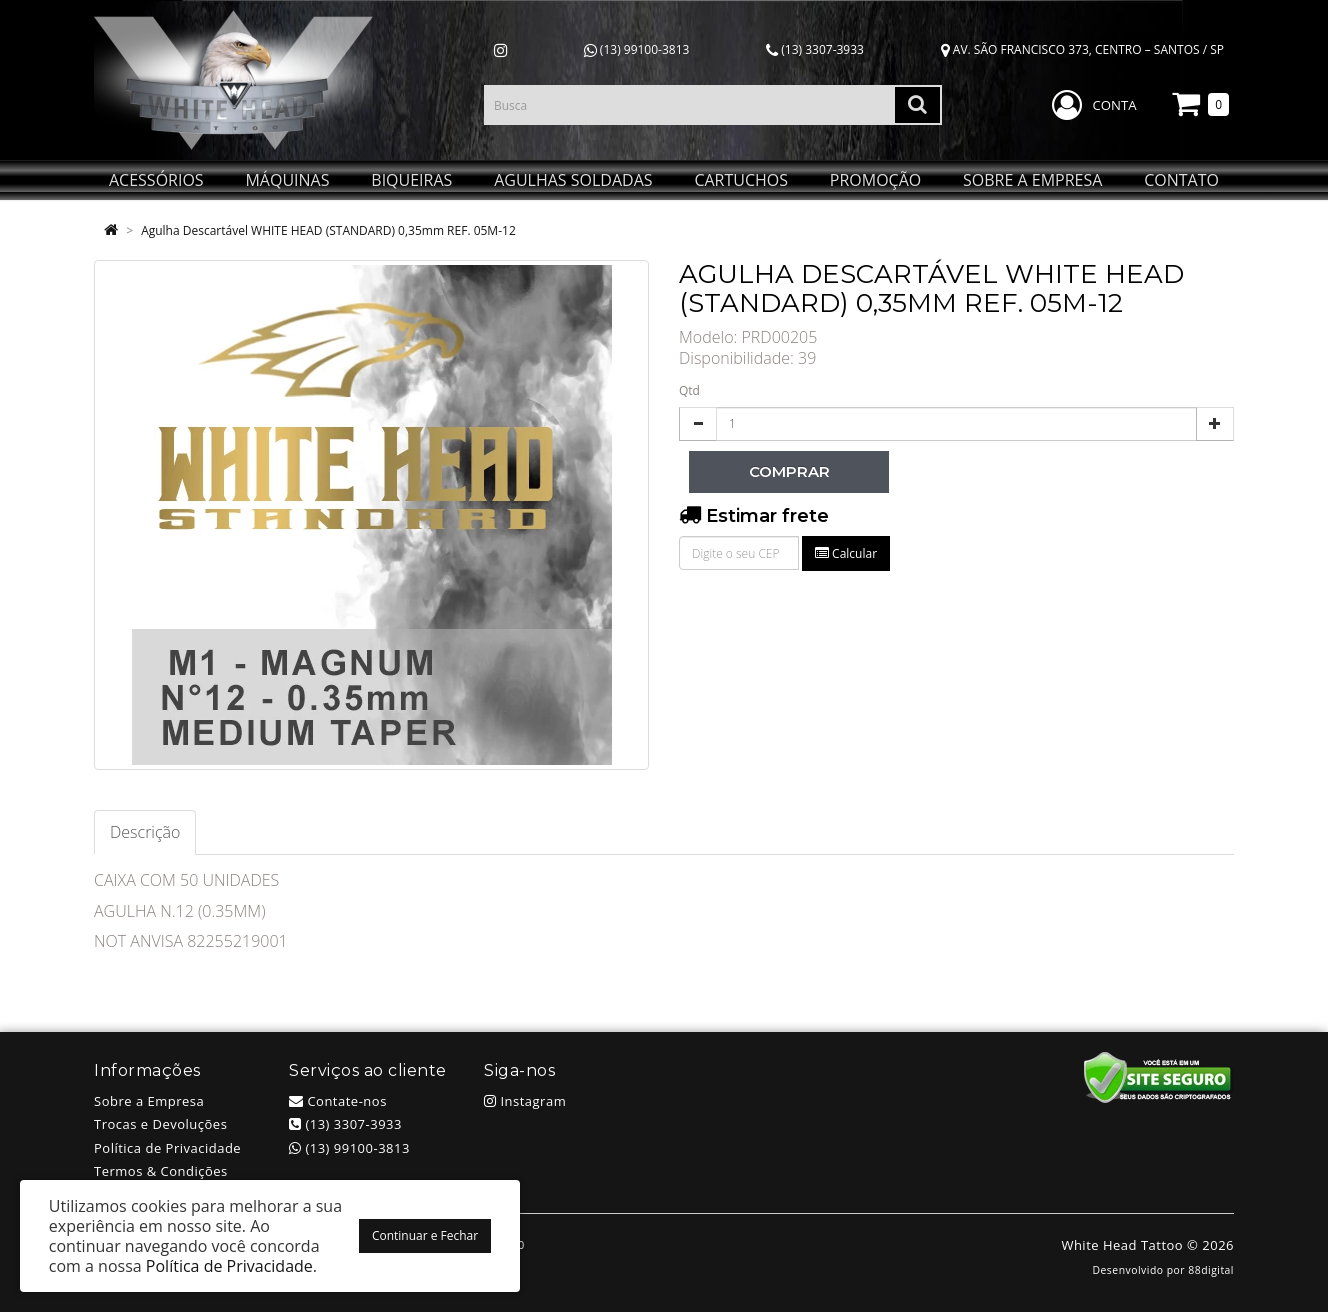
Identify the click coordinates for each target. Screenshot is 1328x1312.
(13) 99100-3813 (637, 49)
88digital (1211, 1270)
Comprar (789, 471)
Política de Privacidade (167, 1148)
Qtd (689, 390)
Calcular (846, 553)
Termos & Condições (161, 1171)
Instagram (525, 1101)
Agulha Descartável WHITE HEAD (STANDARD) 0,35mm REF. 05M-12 (328, 230)
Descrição (145, 832)
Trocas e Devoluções (160, 1124)
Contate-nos (338, 1101)
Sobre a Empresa (149, 1101)
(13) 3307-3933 (815, 49)
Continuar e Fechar (425, 1235)
